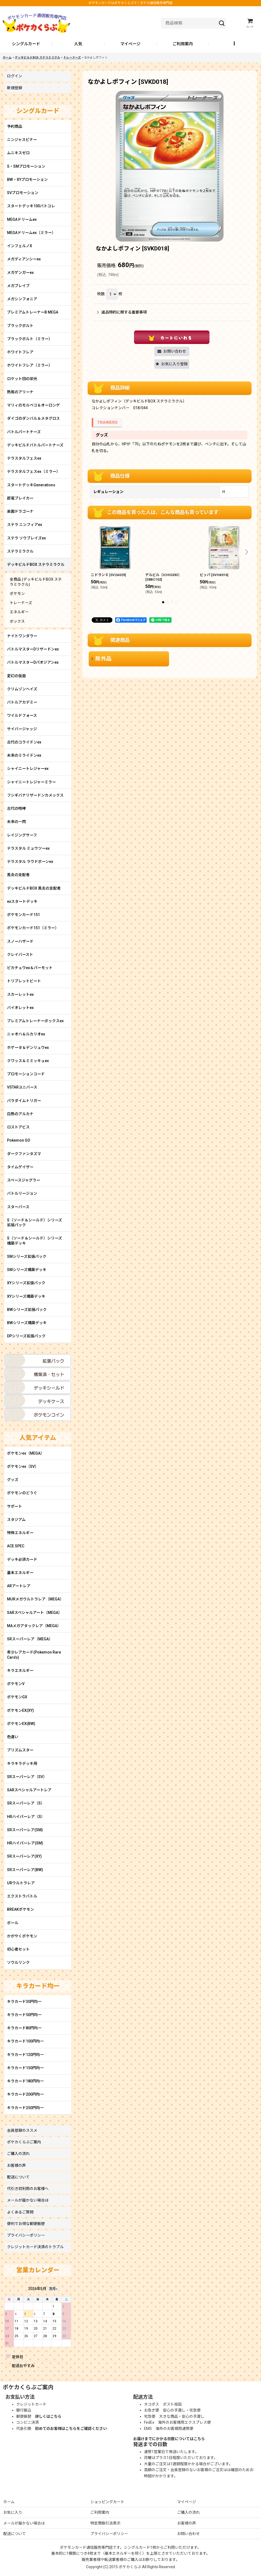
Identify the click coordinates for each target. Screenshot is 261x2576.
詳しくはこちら (48, 2416)
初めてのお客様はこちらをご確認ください (71, 2428)
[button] (235, 44)
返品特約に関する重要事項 (122, 312)
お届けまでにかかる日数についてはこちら (169, 2439)
